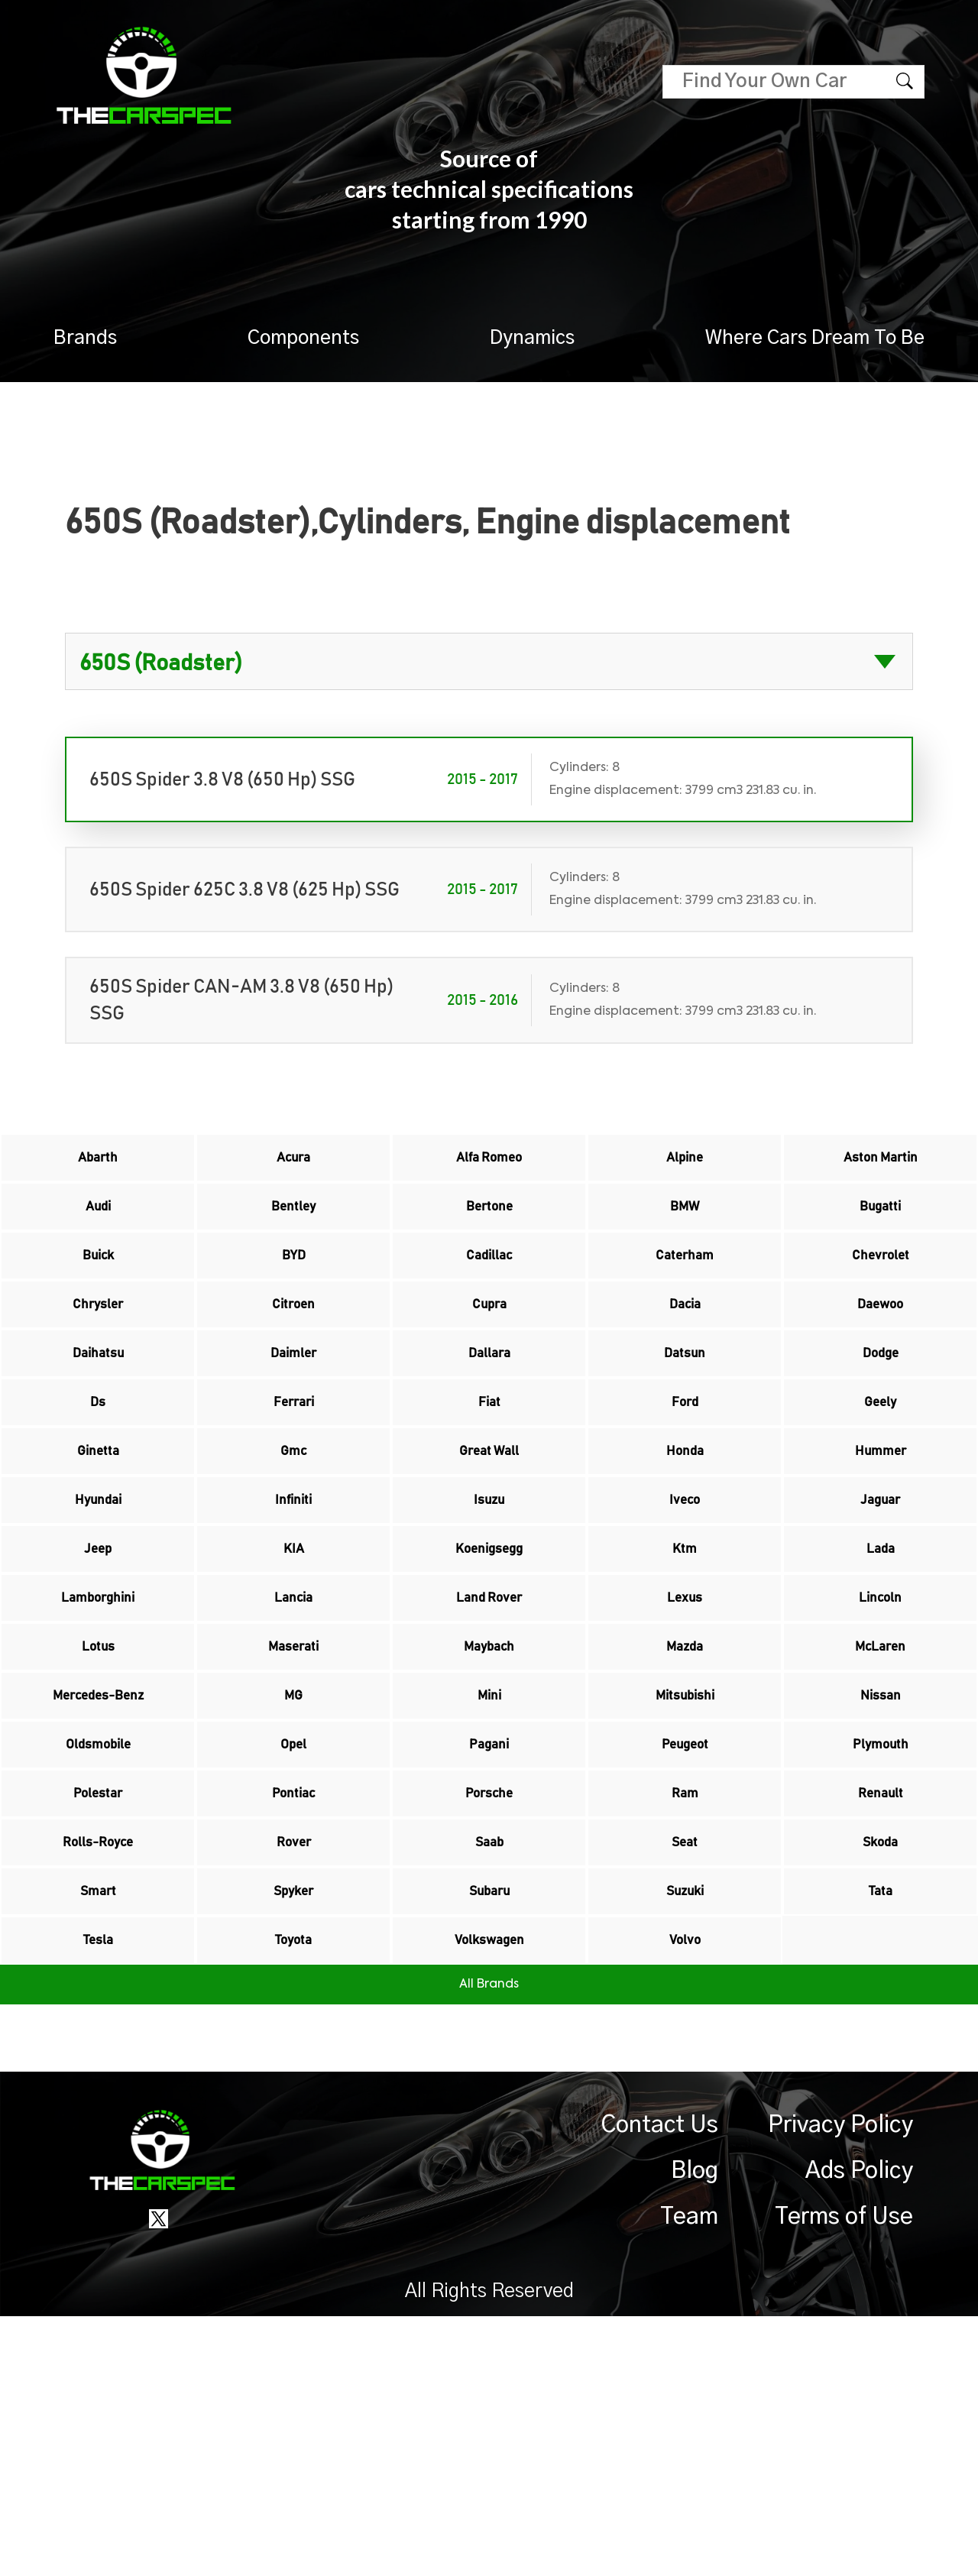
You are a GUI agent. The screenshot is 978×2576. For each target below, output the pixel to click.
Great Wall (489, 1550)
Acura (293, 1165)
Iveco (684, 1614)
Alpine (685, 1165)
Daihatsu (98, 1422)
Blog (694, 2430)
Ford (685, 1486)
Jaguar (881, 1614)
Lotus (98, 1807)
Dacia (684, 1358)
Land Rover (489, 1743)
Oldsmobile (98, 1935)
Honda (684, 1550)
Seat (685, 2064)
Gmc (293, 1550)
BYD (293, 1293)
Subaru (489, 2128)
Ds (98, 1486)
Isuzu (489, 1614)
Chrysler (98, 1358)
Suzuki (685, 2128)
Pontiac (293, 1999)
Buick (98, 1293)
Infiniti (293, 1614)
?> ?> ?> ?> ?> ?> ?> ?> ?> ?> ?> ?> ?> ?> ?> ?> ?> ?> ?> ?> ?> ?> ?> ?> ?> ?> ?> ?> (489, 661)
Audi (98, 1229)
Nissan (880, 1871)
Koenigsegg (489, 1679)
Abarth (97, 1165)
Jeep (98, 1679)
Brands (85, 338)
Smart (97, 2128)
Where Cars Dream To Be (815, 338)
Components (303, 338)
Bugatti (880, 1229)
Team (689, 2476)
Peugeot (685, 1935)
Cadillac (489, 1293)
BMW (684, 1229)
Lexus (685, 1743)
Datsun (685, 1422)
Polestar (98, 1999)
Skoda (880, 2064)
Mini (489, 1871)
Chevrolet (880, 1293)
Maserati (293, 1807)
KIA (293, 1679)
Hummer (880, 1550)
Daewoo (880, 1358)
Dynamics (532, 338)
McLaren (880, 1807)
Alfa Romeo (489, 1165)
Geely (880, 1486)
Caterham (685, 1293)
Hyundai (98, 1614)
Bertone (489, 1229)
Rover (293, 2064)
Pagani (489, 1935)
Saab (489, 2064)
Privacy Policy (840, 2384)
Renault (880, 1999)
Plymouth (880, 1935)
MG (294, 1871)
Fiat (489, 1486)
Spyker (293, 2128)
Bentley (293, 1229)
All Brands (489, 2244)
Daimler (293, 1422)
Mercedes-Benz (98, 1871)
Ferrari (294, 1486)
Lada (880, 1679)
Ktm (685, 1679)
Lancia (293, 1743)
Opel (293, 1935)
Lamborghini (98, 1743)
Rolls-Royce (98, 2064)
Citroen (293, 1358)
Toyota (293, 2192)
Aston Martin (880, 1165)
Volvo (685, 2192)
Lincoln (880, 1743)
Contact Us (659, 2384)
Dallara (489, 1422)
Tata (880, 2128)
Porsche (489, 1999)
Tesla (98, 2192)
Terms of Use (844, 2476)
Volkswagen (489, 2192)
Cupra (489, 1358)
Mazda (685, 1807)
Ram (685, 1999)
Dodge (880, 1422)
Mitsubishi (685, 1871)
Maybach (489, 1807)
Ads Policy (859, 2430)
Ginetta (98, 1550)
